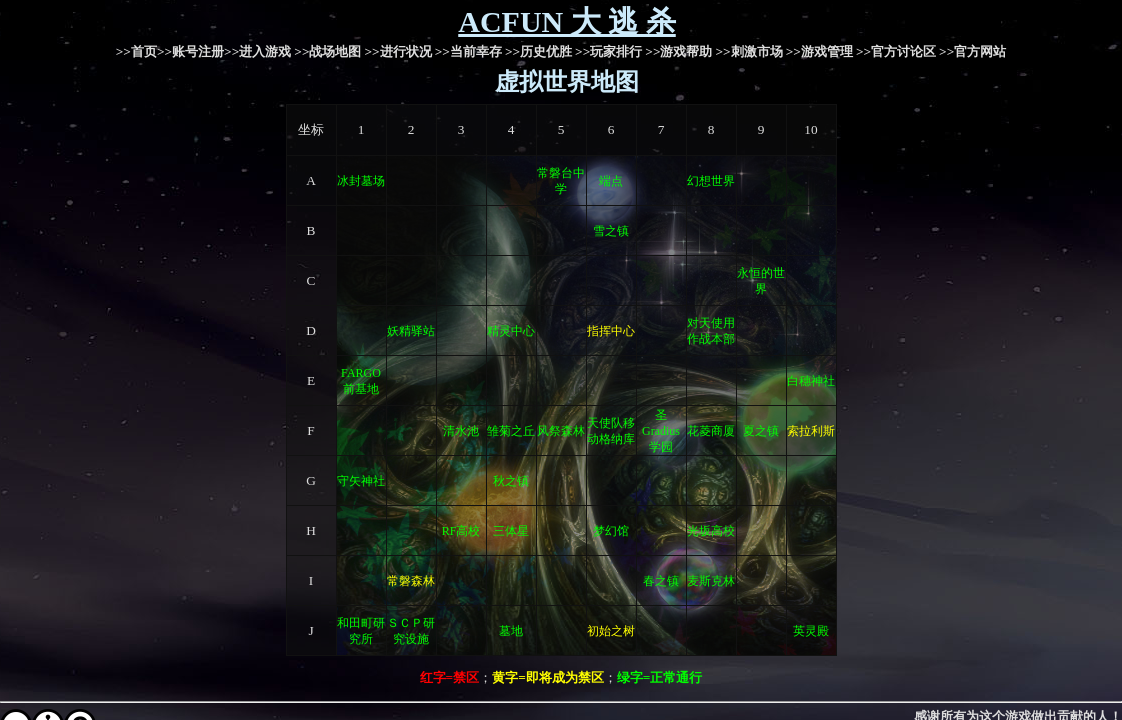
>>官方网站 (972, 51)
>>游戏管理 (819, 51)
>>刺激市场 (749, 51)
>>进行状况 (397, 51)
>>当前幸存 (468, 51)
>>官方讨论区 (896, 51)
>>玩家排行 (608, 51)
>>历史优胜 (538, 51)
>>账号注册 (190, 51)
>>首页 (136, 51)
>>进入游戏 (257, 51)
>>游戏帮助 (678, 51)
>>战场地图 (327, 51)
